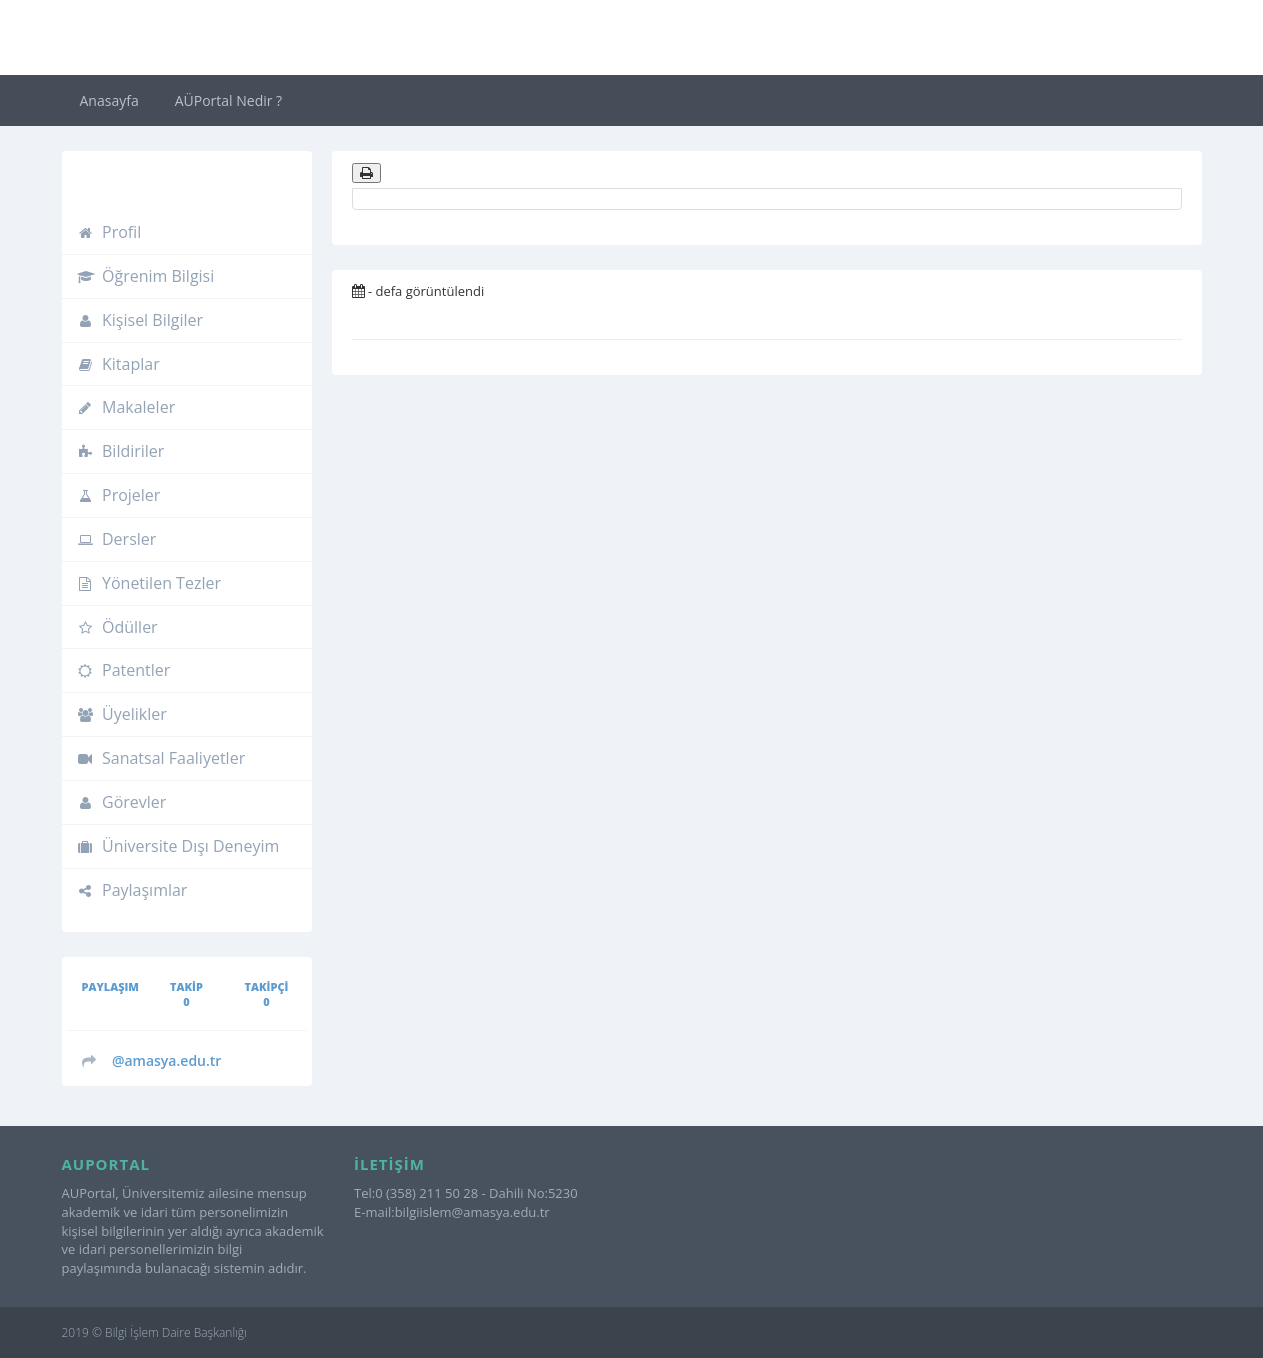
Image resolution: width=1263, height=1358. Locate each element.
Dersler (117, 539)
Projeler (119, 495)
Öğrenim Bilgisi (146, 276)
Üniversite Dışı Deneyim (178, 846)
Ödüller (117, 627)
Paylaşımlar (132, 890)
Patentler (124, 670)
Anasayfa (109, 100)
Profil (109, 232)
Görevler (122, 802)
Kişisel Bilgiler (140, 320)
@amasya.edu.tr (167, 1060)
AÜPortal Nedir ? (228, 100)
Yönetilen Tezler (149, 583)
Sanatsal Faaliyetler (161, 758)
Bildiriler (121, 451)
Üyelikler (122, 714)
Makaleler (126, 407)
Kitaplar (118, 364)
